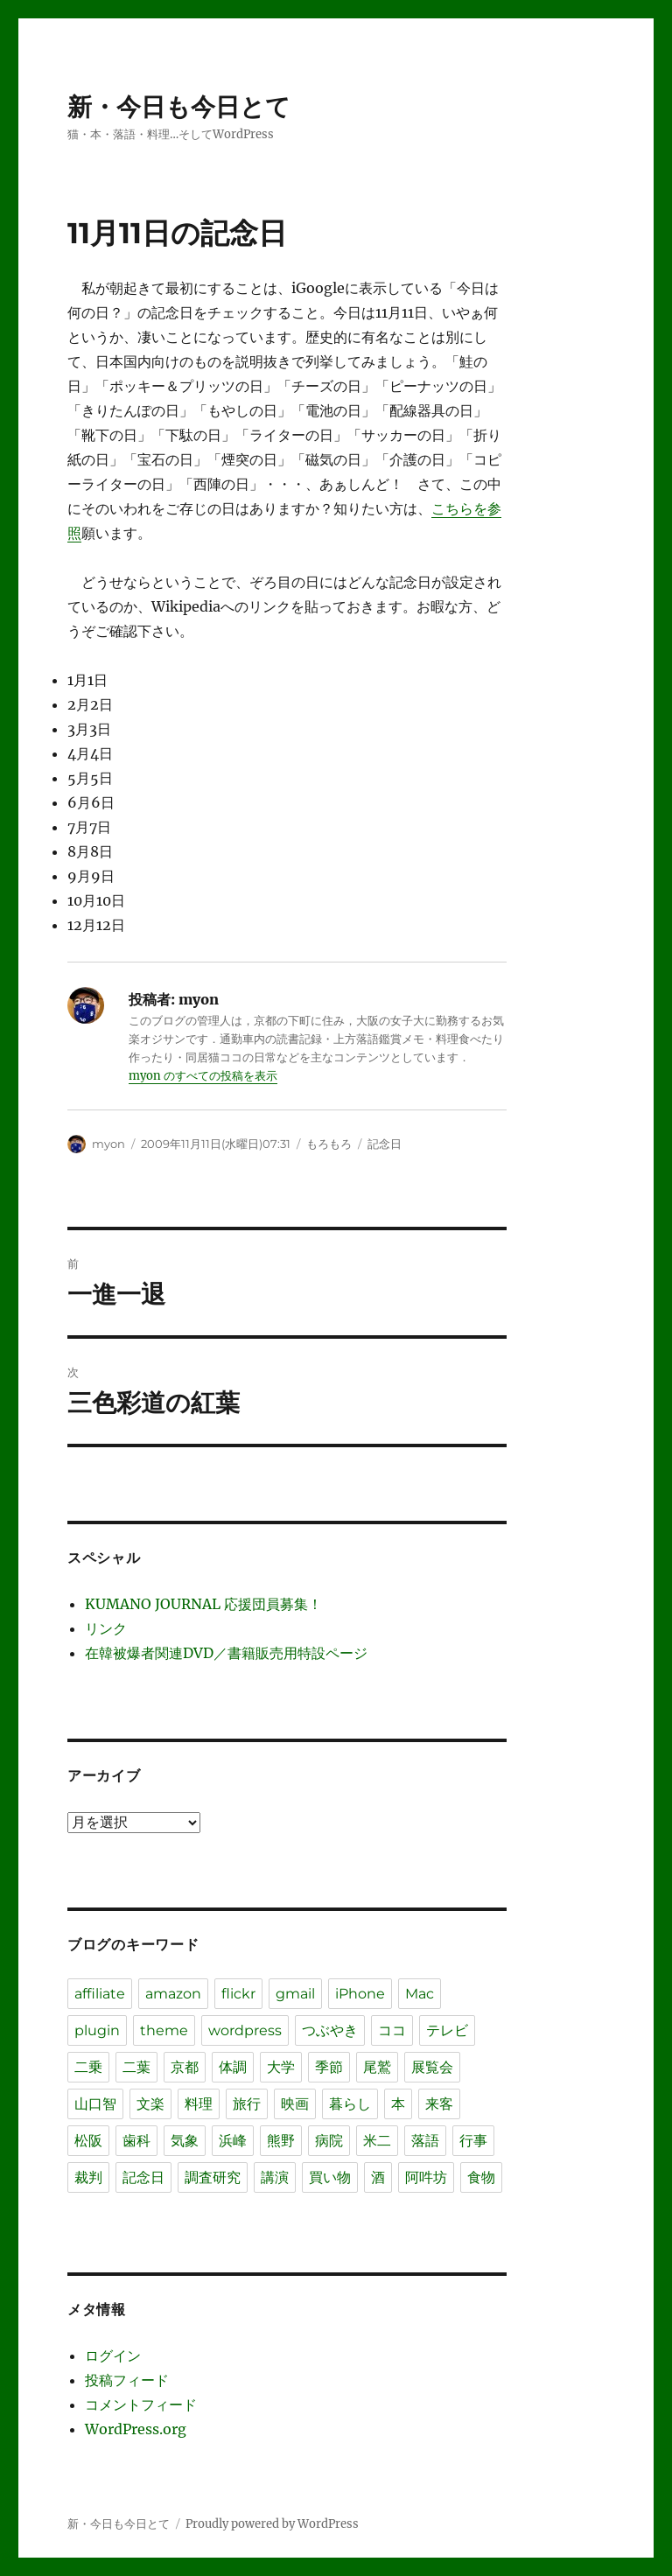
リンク (106, 1628)
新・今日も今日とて (178, 107)
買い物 (330, 2177)
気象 (185, 2140)
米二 (377, 2140)
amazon (173, 1993)
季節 (329, 2067)
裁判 (88, 2177)
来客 (439, 2104)
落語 (425, 2140)
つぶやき (330, 2030)
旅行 (247, 2104)
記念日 (385, 1144)
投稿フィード (127, 2380)
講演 (275, 2177)
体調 (233, 2067)
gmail (295, 1993)
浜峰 (233, 2140)
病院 (329, 2140)
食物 (481, 2177)
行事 (473, 2140)
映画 (295, 2104)
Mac (419, 1993)
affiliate (99, 1993)
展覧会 (432, 2067)
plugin (97, 2030)
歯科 (136, 2140)
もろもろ (329, 1144)
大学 (281, 2067)
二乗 (88, 2067)
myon (108, 1144)
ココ (392, 2030)
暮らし (350, 2104)
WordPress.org (135, 2429)
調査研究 (213, 2177)
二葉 (136, 2067)
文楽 (150, 2104)
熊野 (281, 2140)
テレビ (447, 2030)
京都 (185, 2067)
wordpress (245, 2030)
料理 (199, 2104)
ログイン (113, 2355)
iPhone (360, 1993)
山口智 (95, 2104)
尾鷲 (377, 2067)
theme (164, 2030)
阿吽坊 (426, 2177)
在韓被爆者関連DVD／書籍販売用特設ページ (226, 1653)
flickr (238, 1993)
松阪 (88, 2140)
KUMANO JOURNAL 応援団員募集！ (203, 1604)
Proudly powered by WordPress (272, 2523)
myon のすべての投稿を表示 (203, 1075)
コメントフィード (141, 2404)
